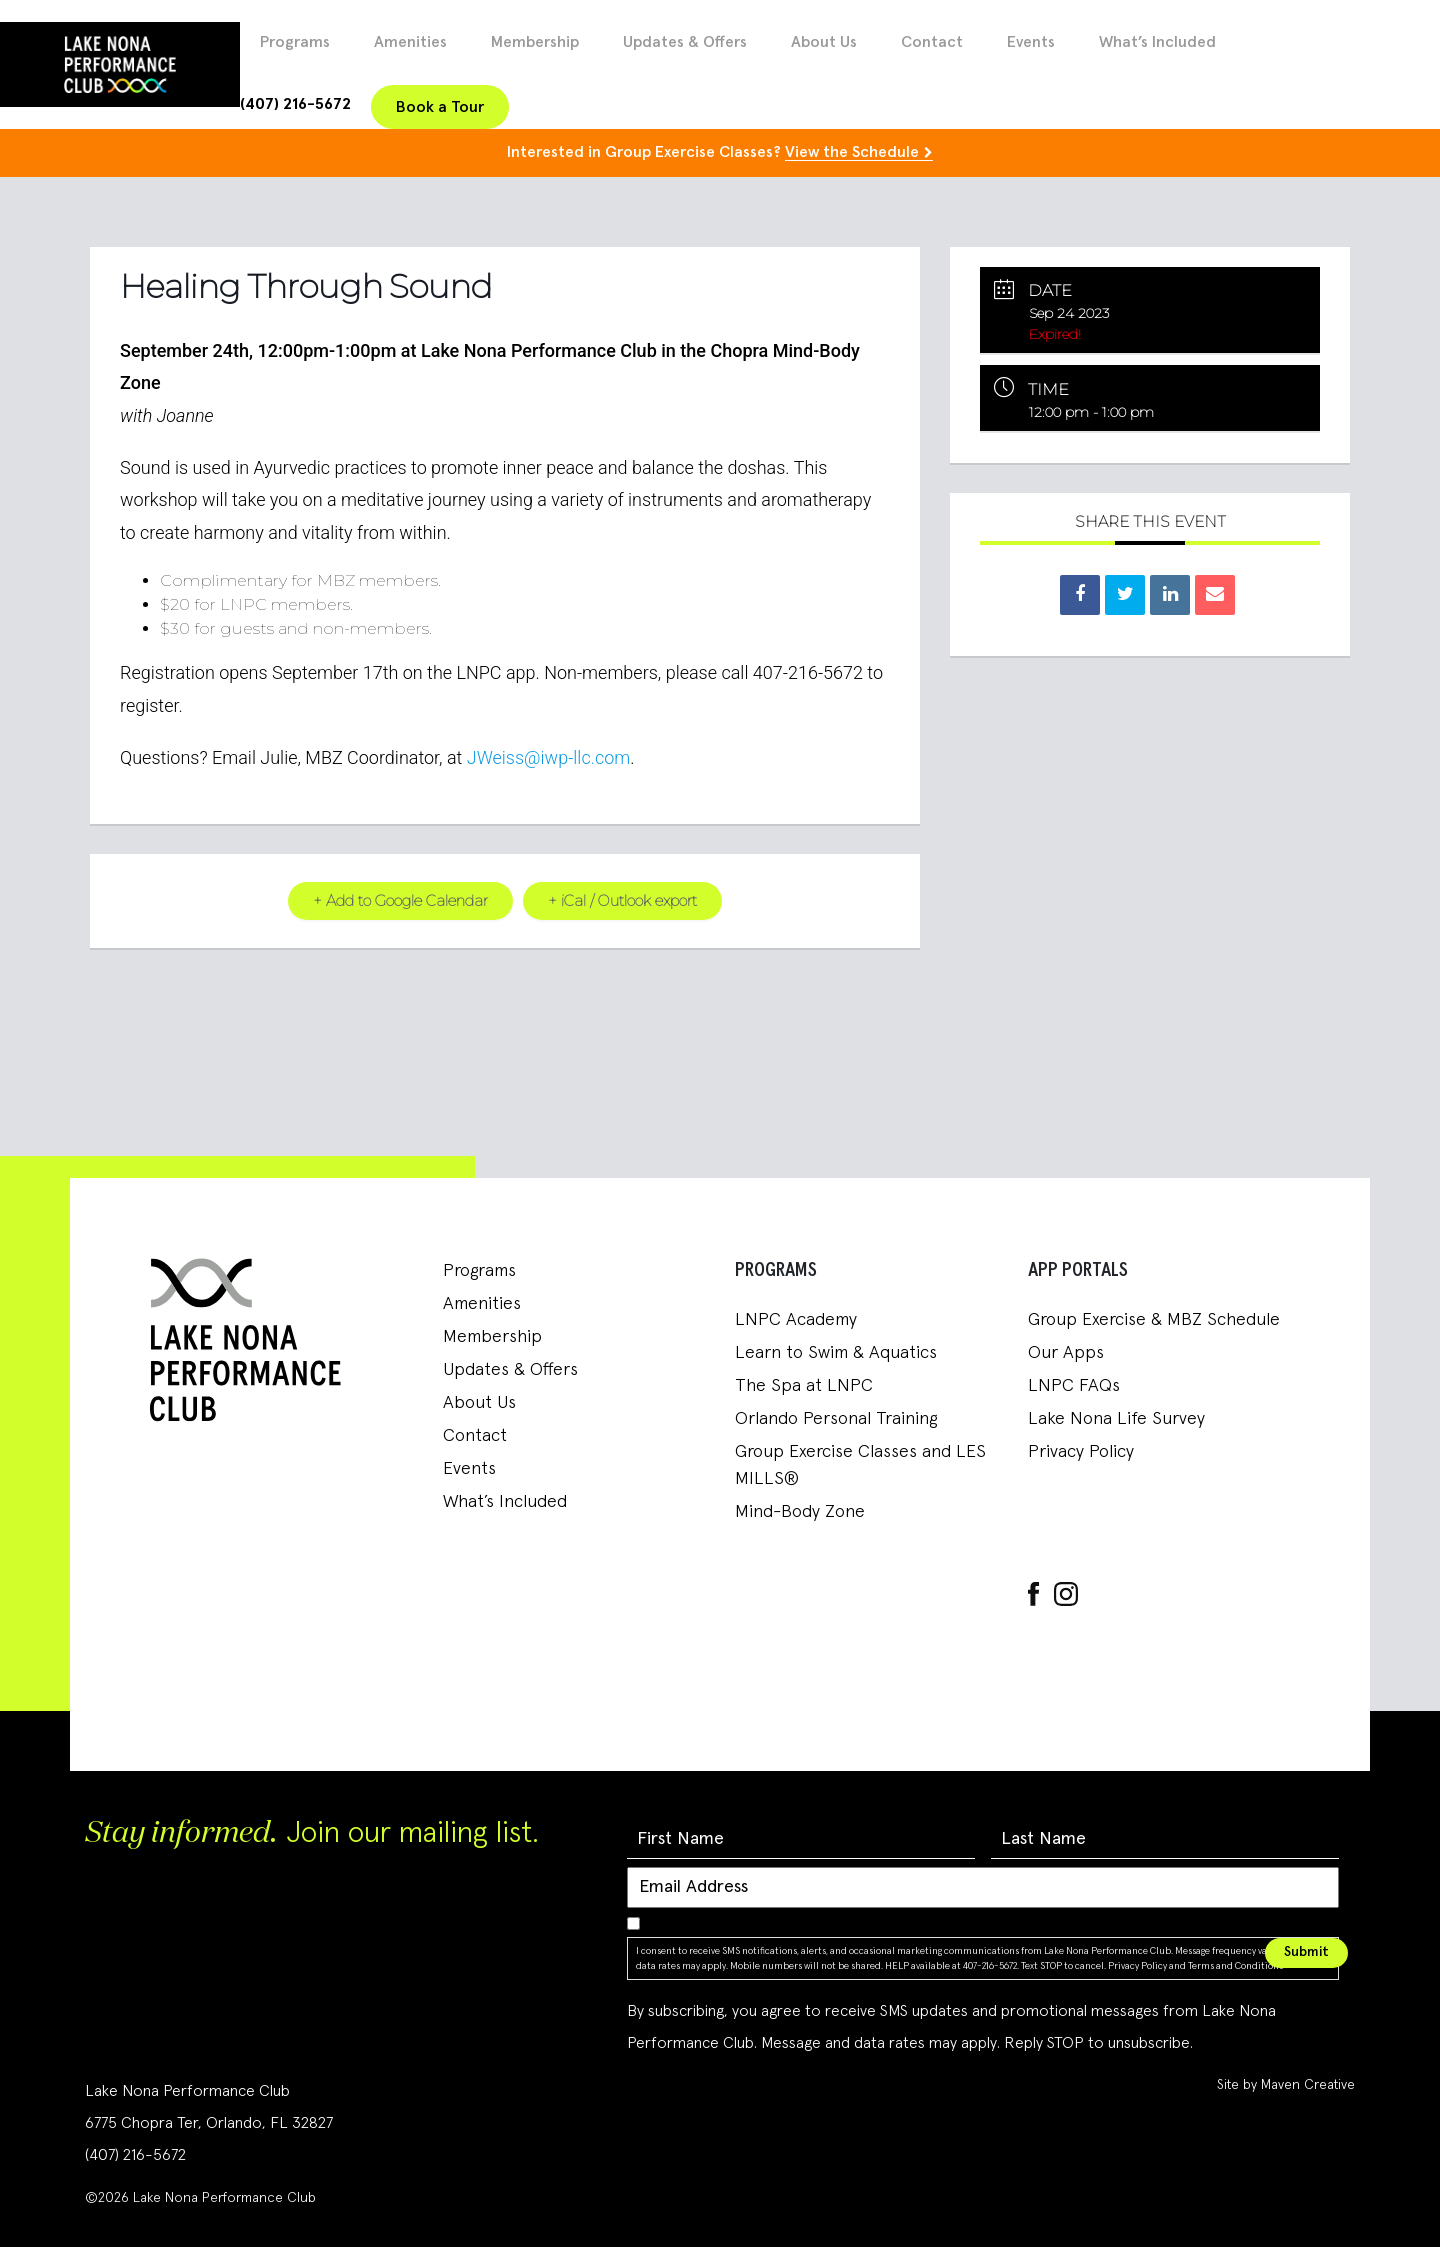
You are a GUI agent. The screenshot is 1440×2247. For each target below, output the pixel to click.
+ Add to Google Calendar (399, 900)
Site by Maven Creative (1286, 2084)
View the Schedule (852, 152)
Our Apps (1066, 1353)
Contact (932, 42)
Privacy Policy (1081, 1452)
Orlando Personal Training (836, 1419)
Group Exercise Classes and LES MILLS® (860, 1465)
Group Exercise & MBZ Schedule (1154, 1320)
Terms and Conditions (1235, 1965)
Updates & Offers (685, 42)
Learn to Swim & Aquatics (836, 1353)
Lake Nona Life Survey (1116, 1419)
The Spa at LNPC (804, 1386)
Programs (295, 42)
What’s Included (1157, 42)
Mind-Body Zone (800, 1512)
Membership (535, 42)
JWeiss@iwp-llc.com (549, 756)
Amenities (410, 42)
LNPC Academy (796, 1320)
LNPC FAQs (1074, 1386)
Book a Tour (440, 107)
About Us (824, 42)
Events (1031, 42)
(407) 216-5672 (295, 104)
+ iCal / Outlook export (624, 900)
